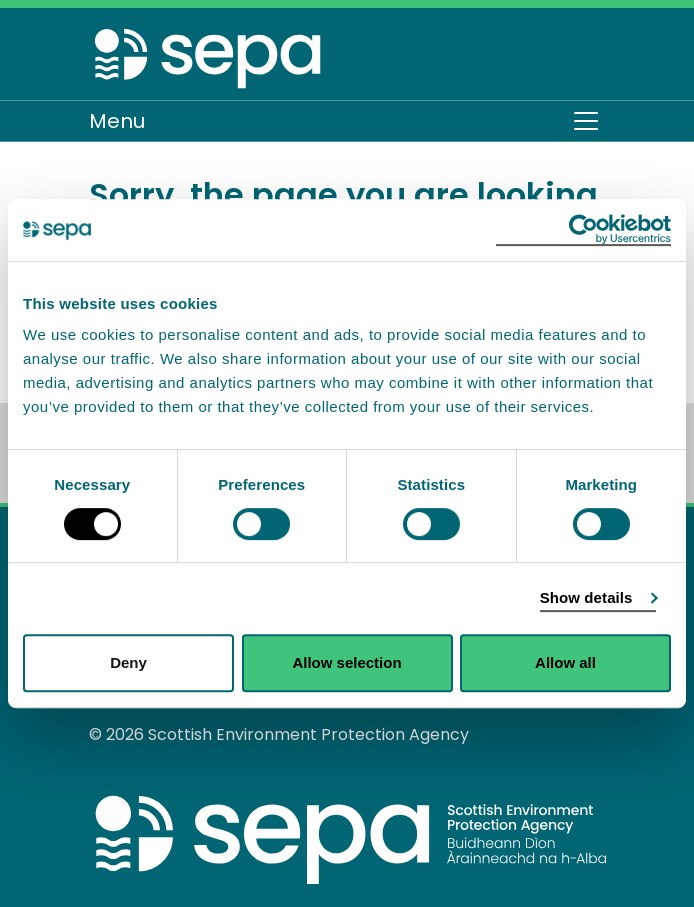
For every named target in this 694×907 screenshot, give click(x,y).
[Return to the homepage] (209, 57)
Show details (586, 597)
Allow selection (346, 662)
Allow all (565, 662)
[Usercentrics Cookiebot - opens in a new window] (583, 230)
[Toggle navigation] (586, 121)
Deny (128, 662)
